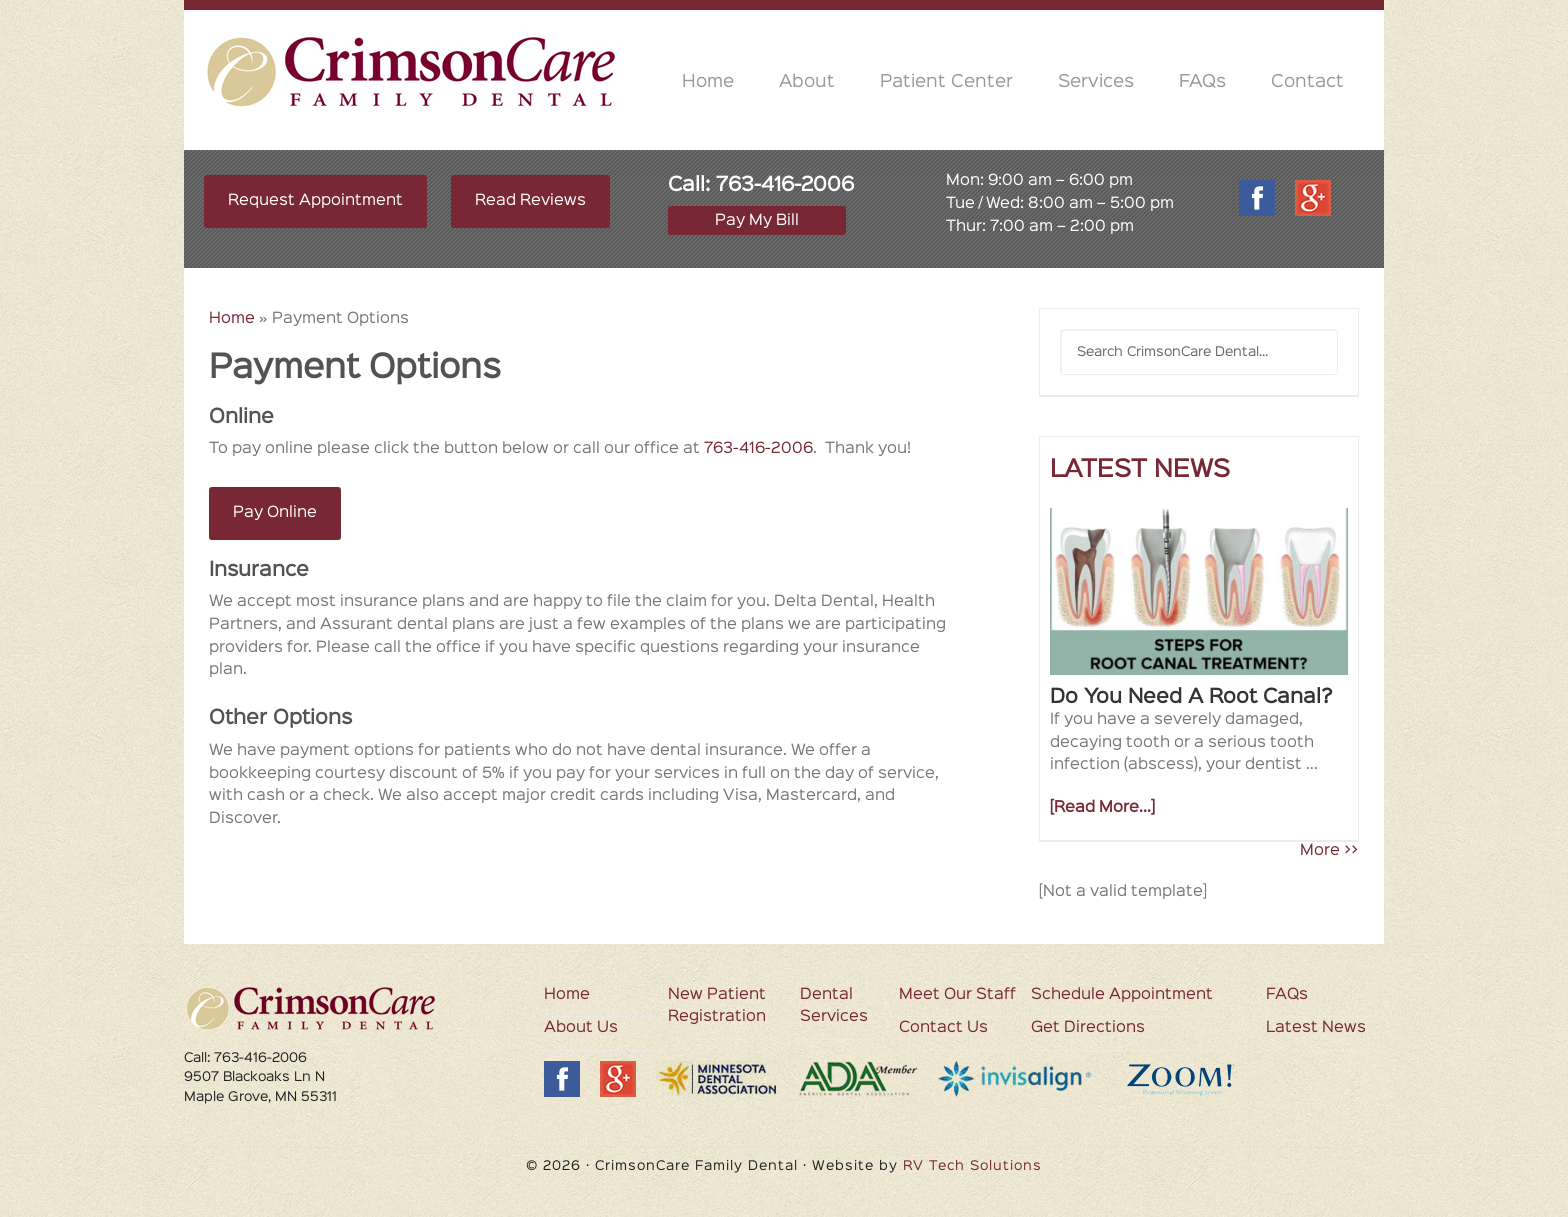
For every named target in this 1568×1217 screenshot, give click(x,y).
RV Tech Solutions (972, 1166)
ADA (858, 1079)
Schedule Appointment (1122, 995)
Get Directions (1088, 1028)
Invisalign (1017, 1079)
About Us (581, 1028)
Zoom (1196, 1079)
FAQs (1287, 995)
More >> (1329, 851)
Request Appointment (315, 201)
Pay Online (275, 513)
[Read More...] (1102, 808)
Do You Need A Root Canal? (1191, 697)
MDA (717, 1078)
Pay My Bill (757, 221)
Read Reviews (530, 201)
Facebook (1257, 198)
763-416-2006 (785, 185)
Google (1313, 198)
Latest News (1316, 1028)
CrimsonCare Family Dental (412, 71)
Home (232, 319)
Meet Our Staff (957, 995)
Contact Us (943, 1028)
